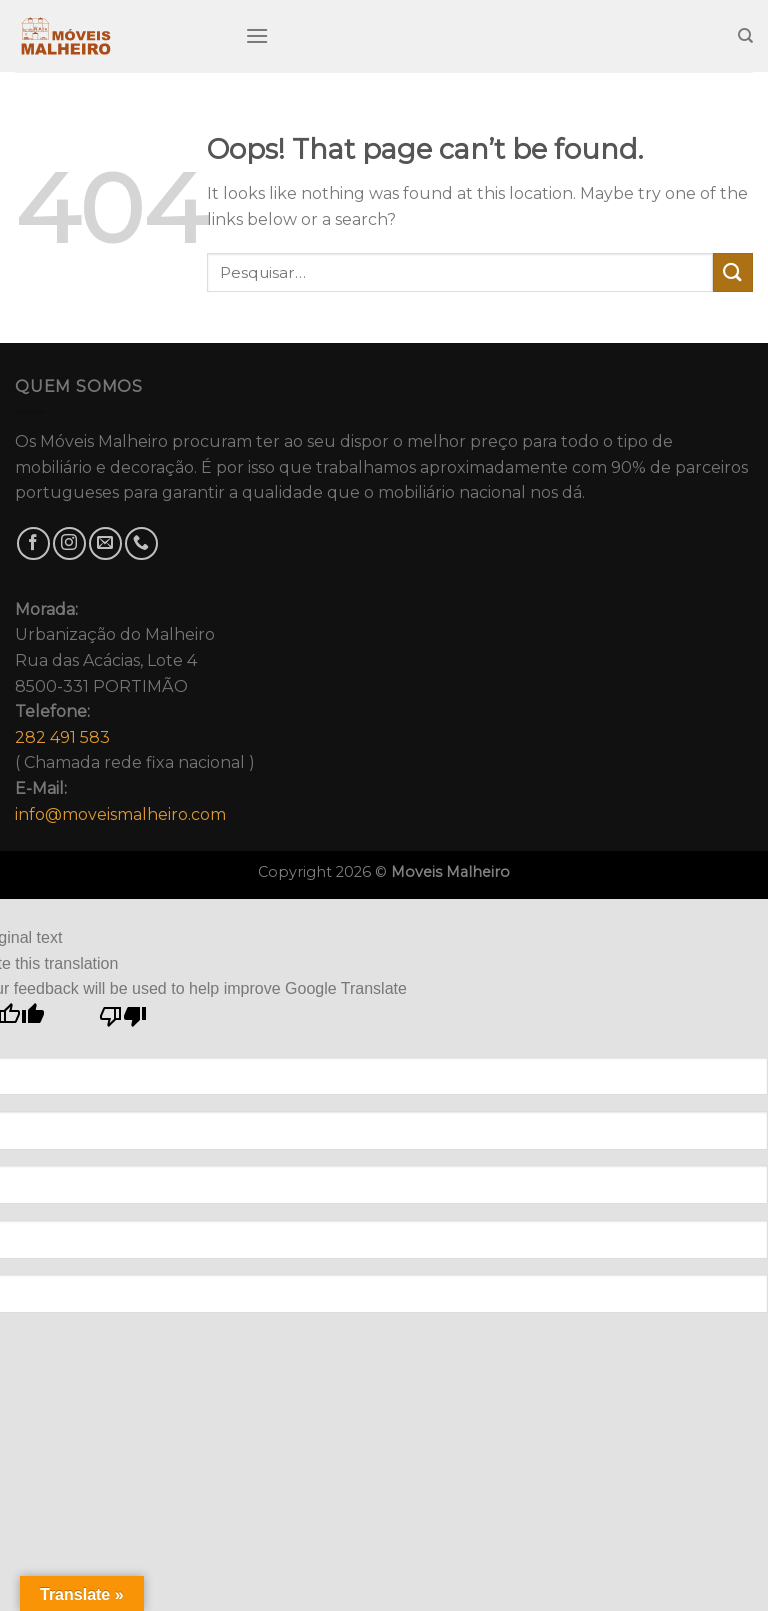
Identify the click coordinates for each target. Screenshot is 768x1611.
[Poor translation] (123, 1021)
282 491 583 (62, 737)
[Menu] (257, 35)
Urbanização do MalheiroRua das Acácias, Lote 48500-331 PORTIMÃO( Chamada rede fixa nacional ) (135, 712)
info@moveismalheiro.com (120, 814)
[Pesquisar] (745, 36)
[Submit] (733, 272)
